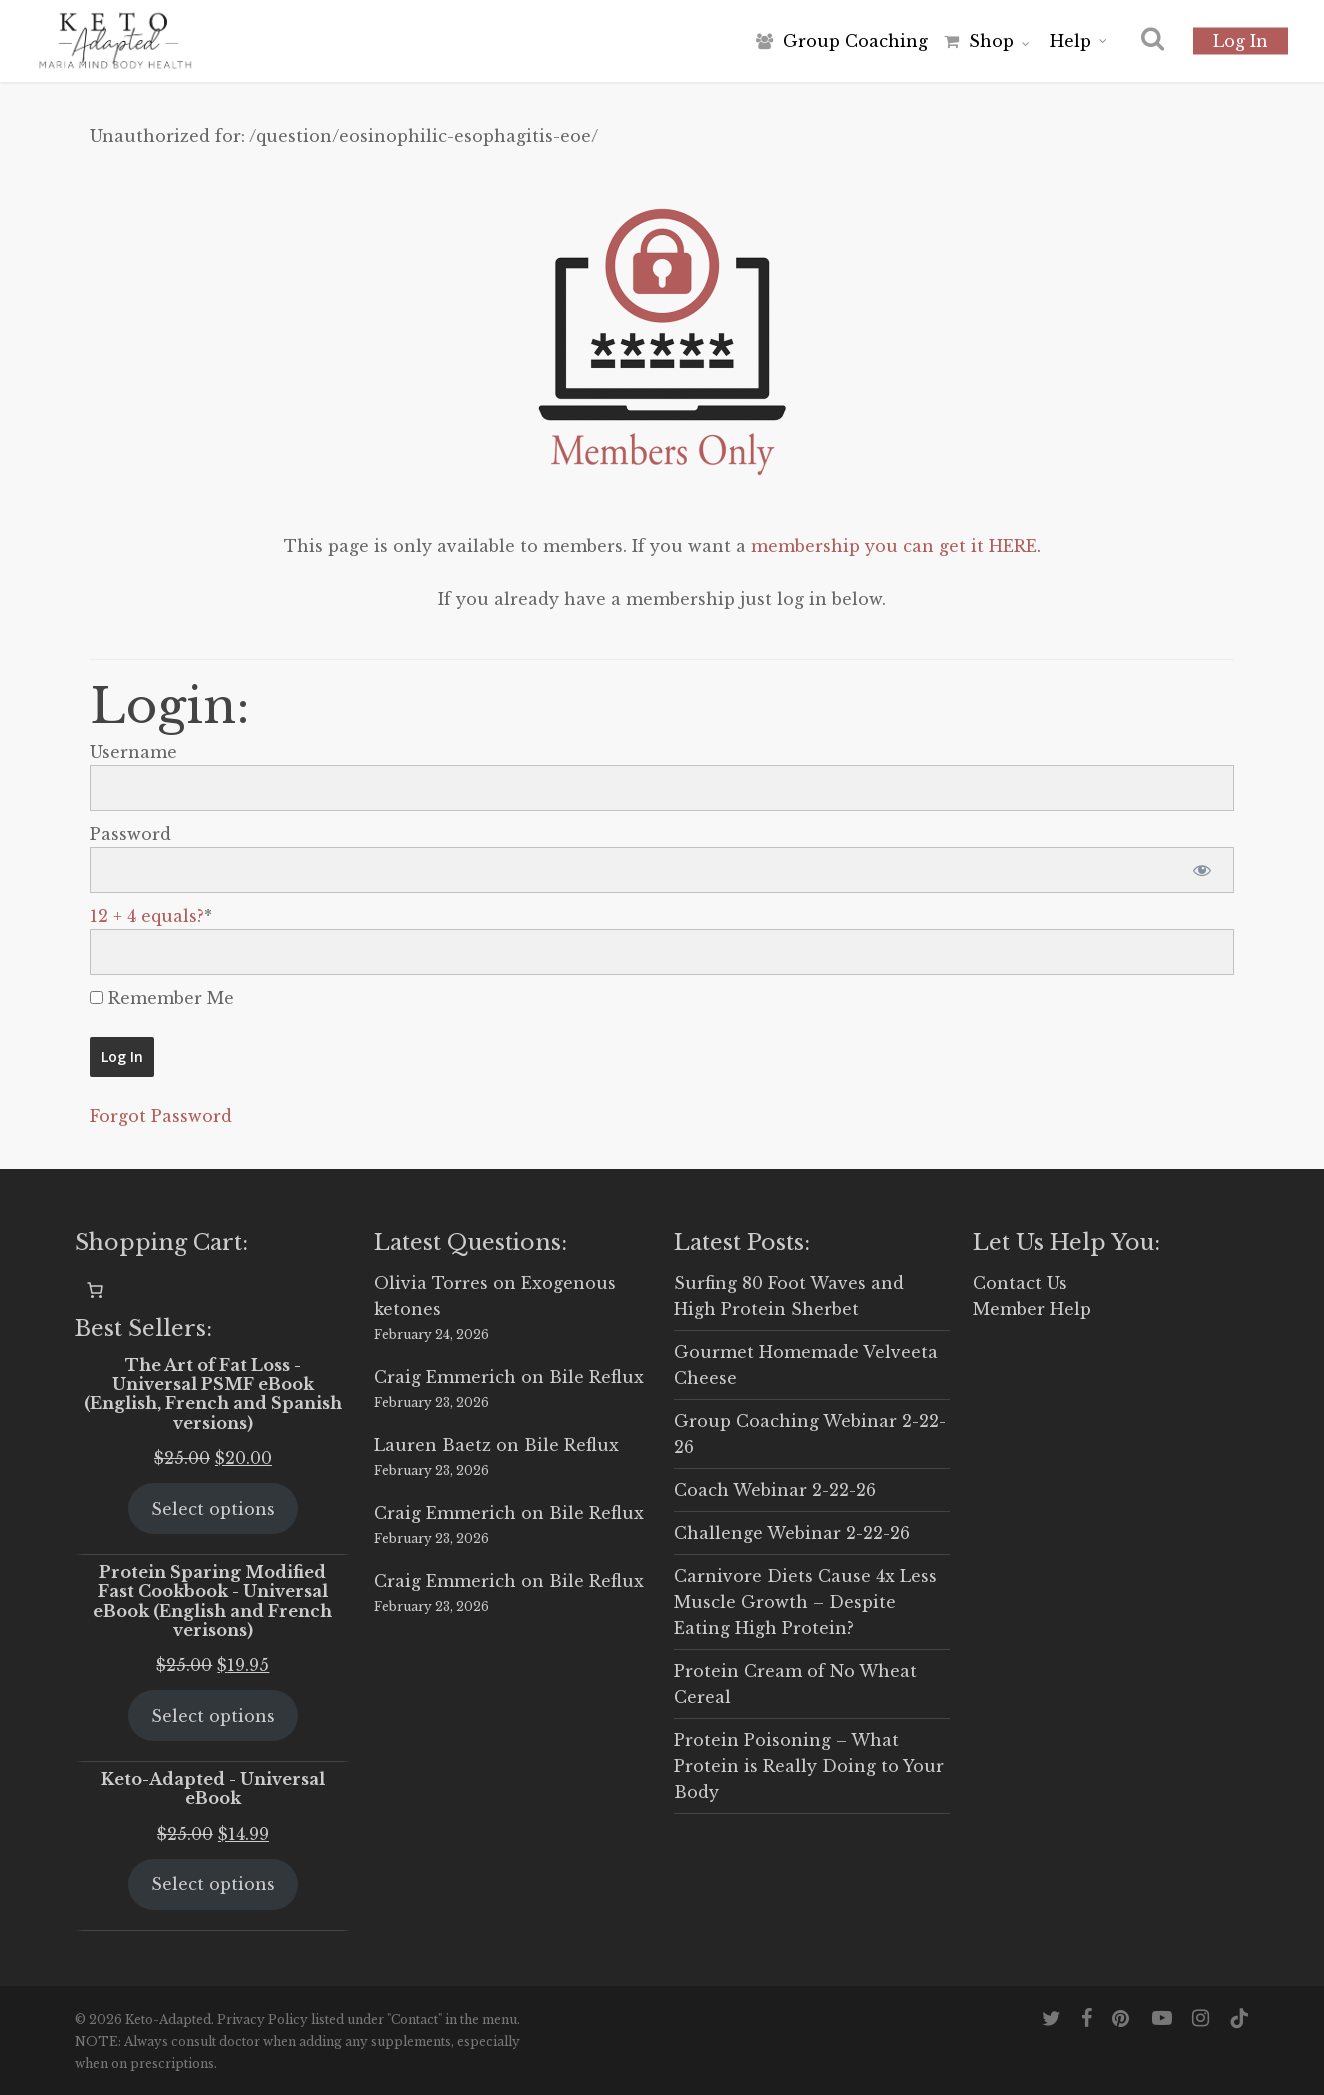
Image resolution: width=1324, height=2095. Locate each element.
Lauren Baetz (432, 1445)
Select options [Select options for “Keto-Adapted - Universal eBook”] (213, 1884)
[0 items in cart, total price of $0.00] (95, 1290)
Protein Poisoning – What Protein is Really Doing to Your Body (809, 1766)
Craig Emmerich (445, 1377)
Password (130, 834)
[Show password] (1201, 870)
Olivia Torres (431, 1283)
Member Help (1032, 1309)
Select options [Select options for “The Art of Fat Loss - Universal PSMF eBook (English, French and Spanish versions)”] (213, 1509)
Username (133, 752)
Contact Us (1020, 1283)
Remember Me (162, 998)
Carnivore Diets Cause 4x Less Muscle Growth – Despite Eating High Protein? (805, 1602)
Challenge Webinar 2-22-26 (792, 1533)
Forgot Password (161, 1116)
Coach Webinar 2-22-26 (775, 1490)
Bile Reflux (596, 1377)
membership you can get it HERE (894, 546)
